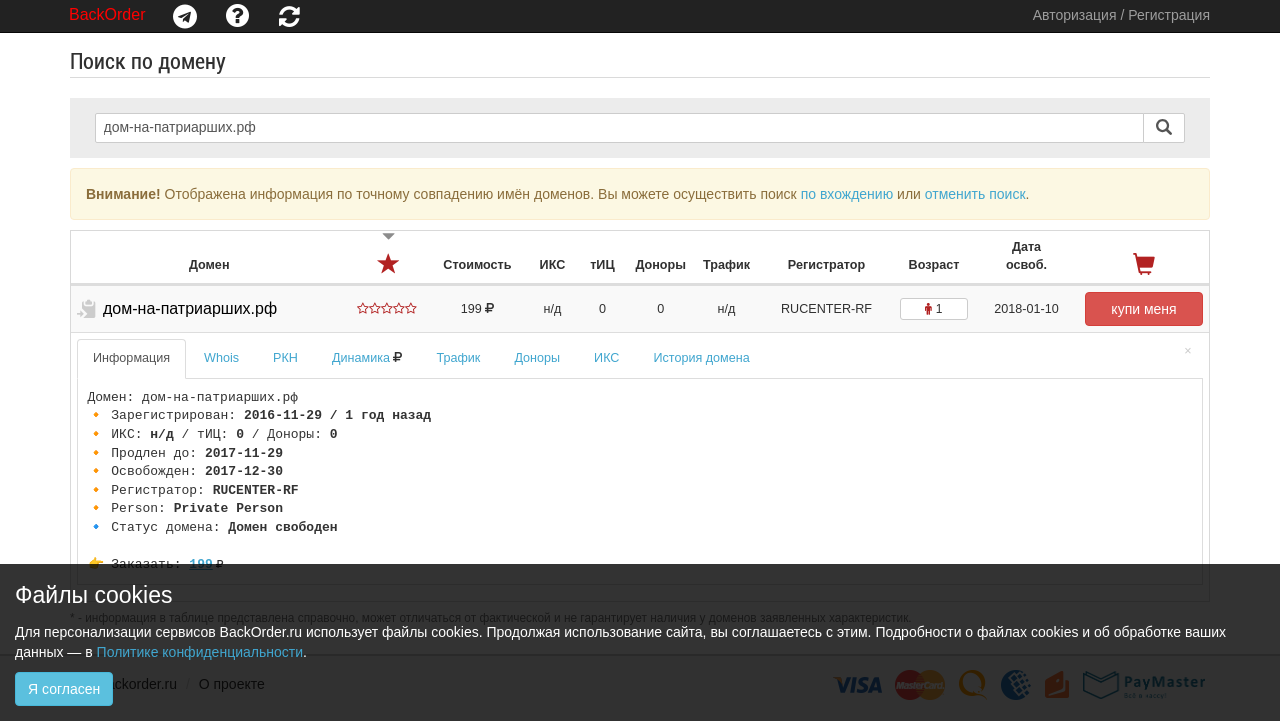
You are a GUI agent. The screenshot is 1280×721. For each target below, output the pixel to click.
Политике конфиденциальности (200, 652)
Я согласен (64, 689)
